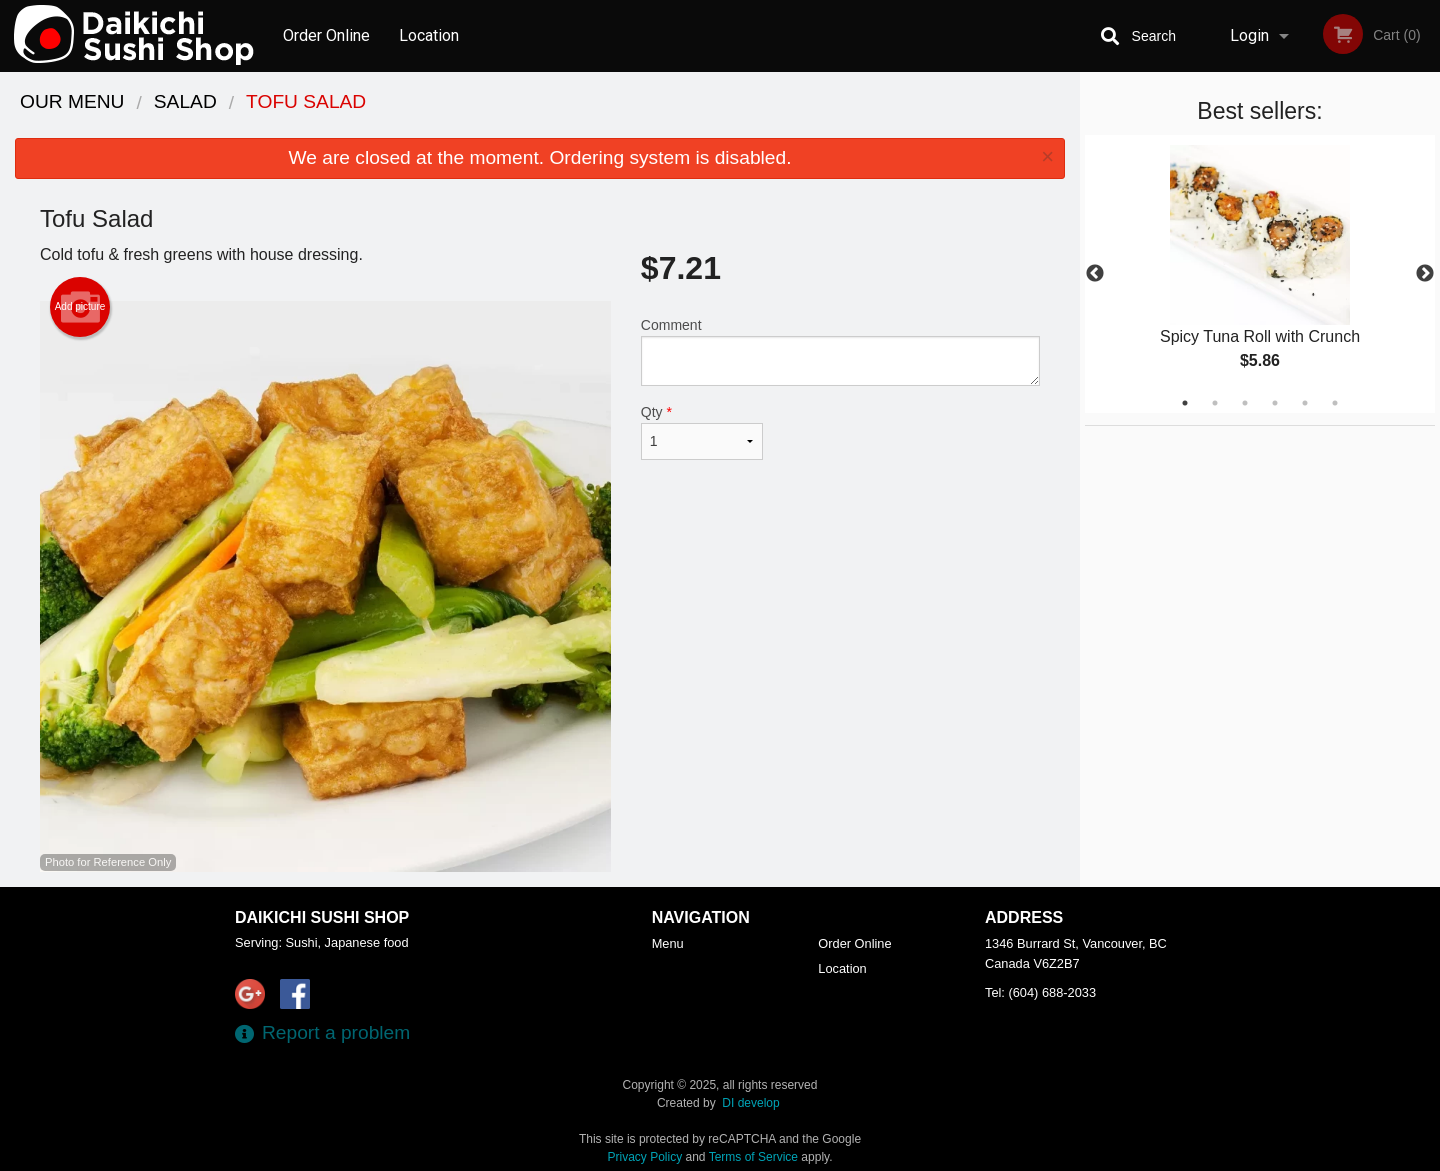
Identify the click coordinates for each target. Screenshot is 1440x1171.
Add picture (80, 307)
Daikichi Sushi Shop (322, 917)
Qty (702, 432)
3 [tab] (1245, 403)
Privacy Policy (645, 1157)
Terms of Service (753, 1157)
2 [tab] (1215, 403)
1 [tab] (1185, 403)
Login (1249, 35)
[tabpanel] (1260, 274)
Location (429, 35)
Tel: (1040, 992)
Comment (840, 351)
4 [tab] (1275, 403)
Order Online (326, 35)
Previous (1095, 274)
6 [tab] (1335, 403)
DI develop (750, 1103)
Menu (668, 943)
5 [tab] (1305, 403)
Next (1425, 274)
